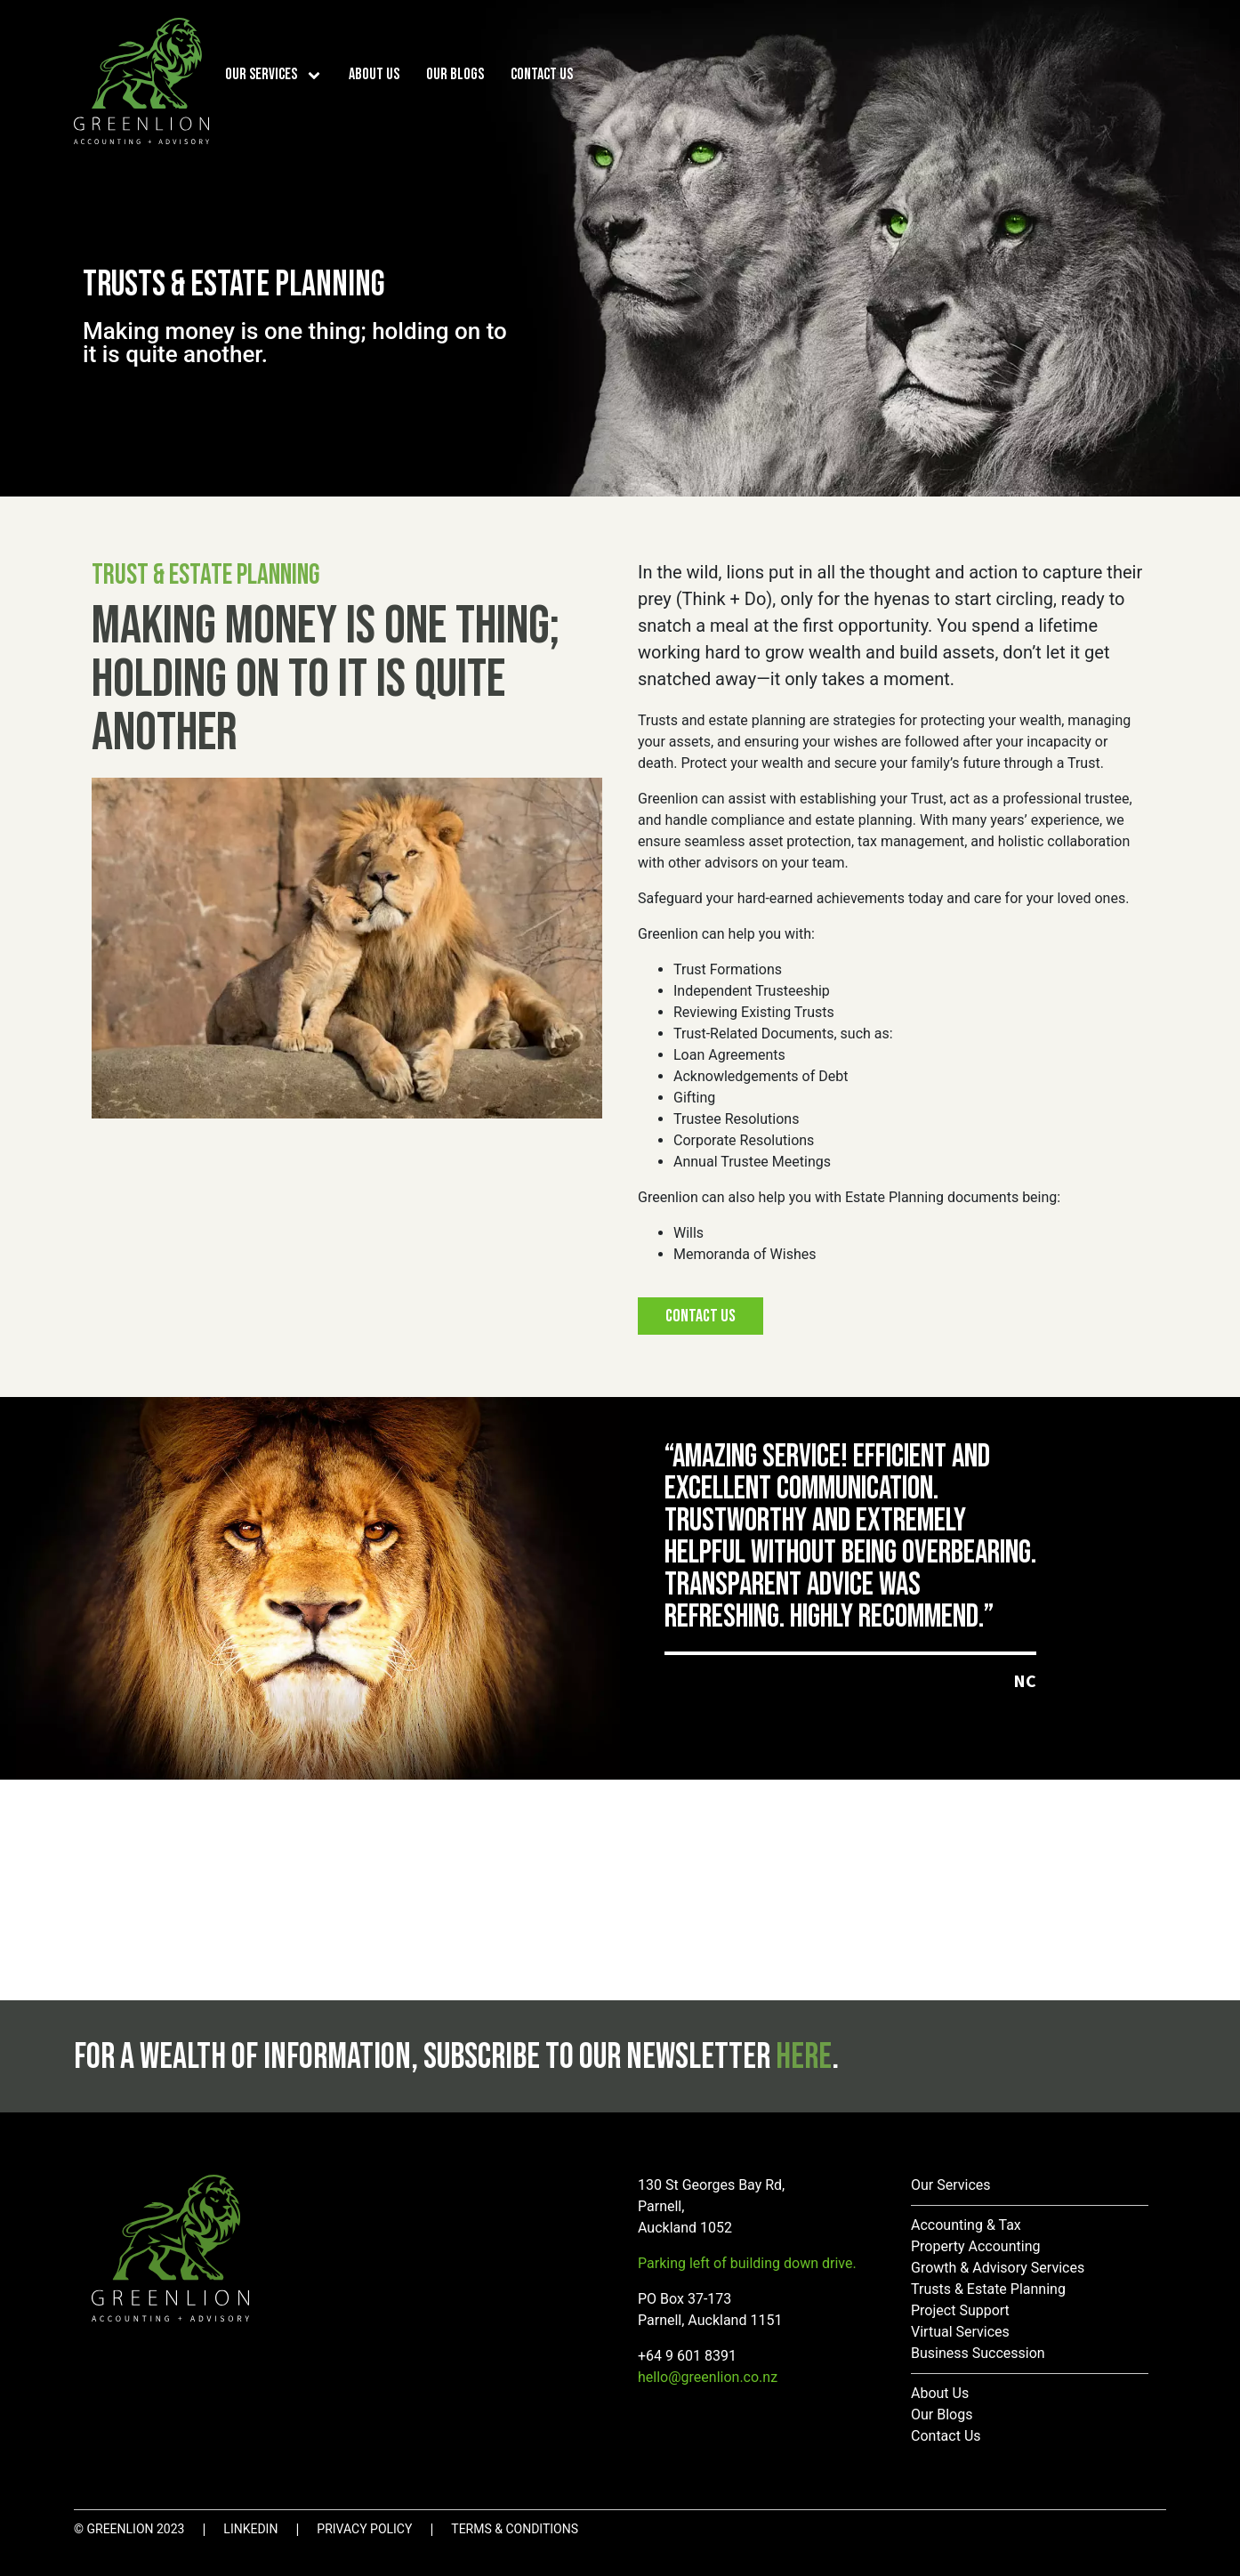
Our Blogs (455, 74)
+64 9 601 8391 (687, 2355)
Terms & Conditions (514, 2529)
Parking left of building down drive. (747, 2263)
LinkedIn (250, 2529)
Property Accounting (975, 2246)
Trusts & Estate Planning (988, 2289)
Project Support (960, 2310)
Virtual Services (960, 2331)
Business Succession (978, 2353)
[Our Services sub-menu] (317, 74)
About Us (374, 74)
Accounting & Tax (966, 2225)
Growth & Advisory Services (997, 2267)
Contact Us (542, 74)
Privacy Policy (364, 2529)
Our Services (261, 74)
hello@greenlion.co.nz (707, 2377)
